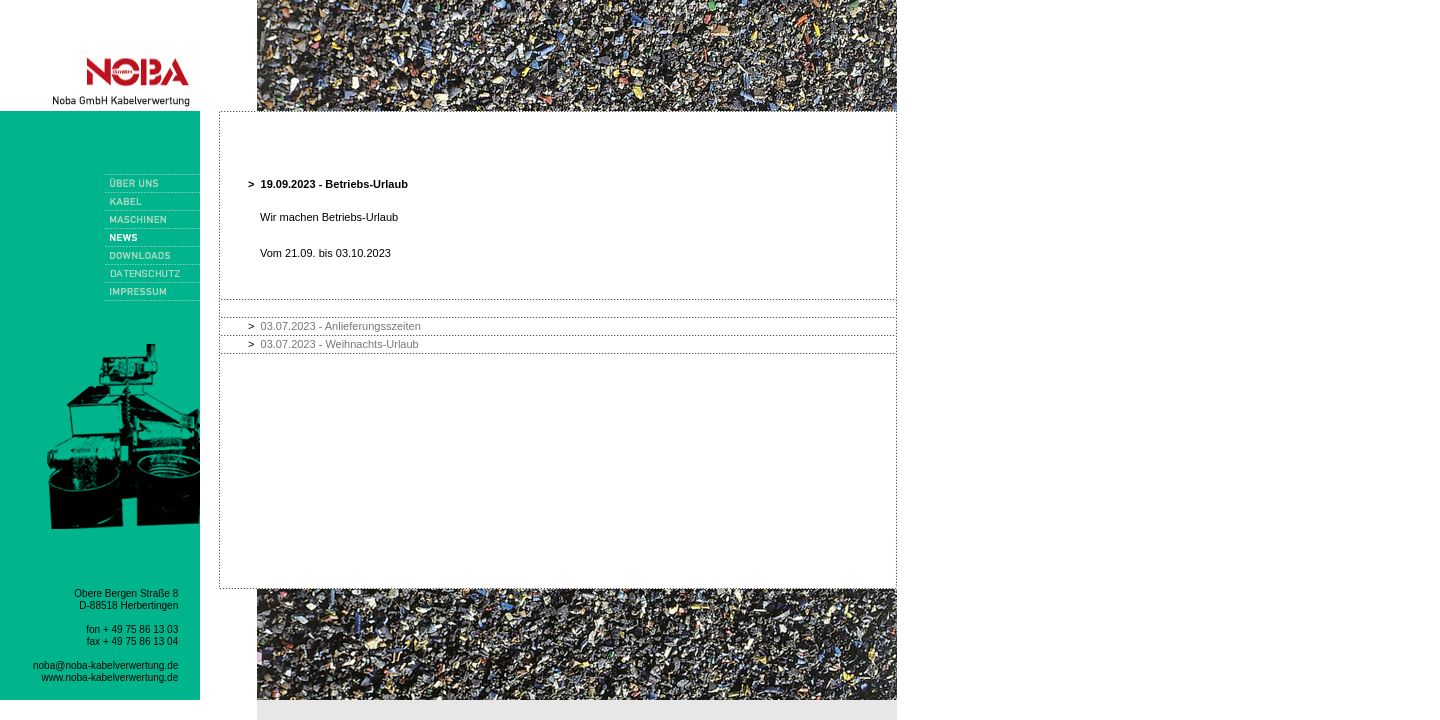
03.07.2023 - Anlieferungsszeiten (341, 326)
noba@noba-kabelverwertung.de (105, 665)
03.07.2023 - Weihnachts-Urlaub (340, 344)
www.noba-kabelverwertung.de (110, 677)
